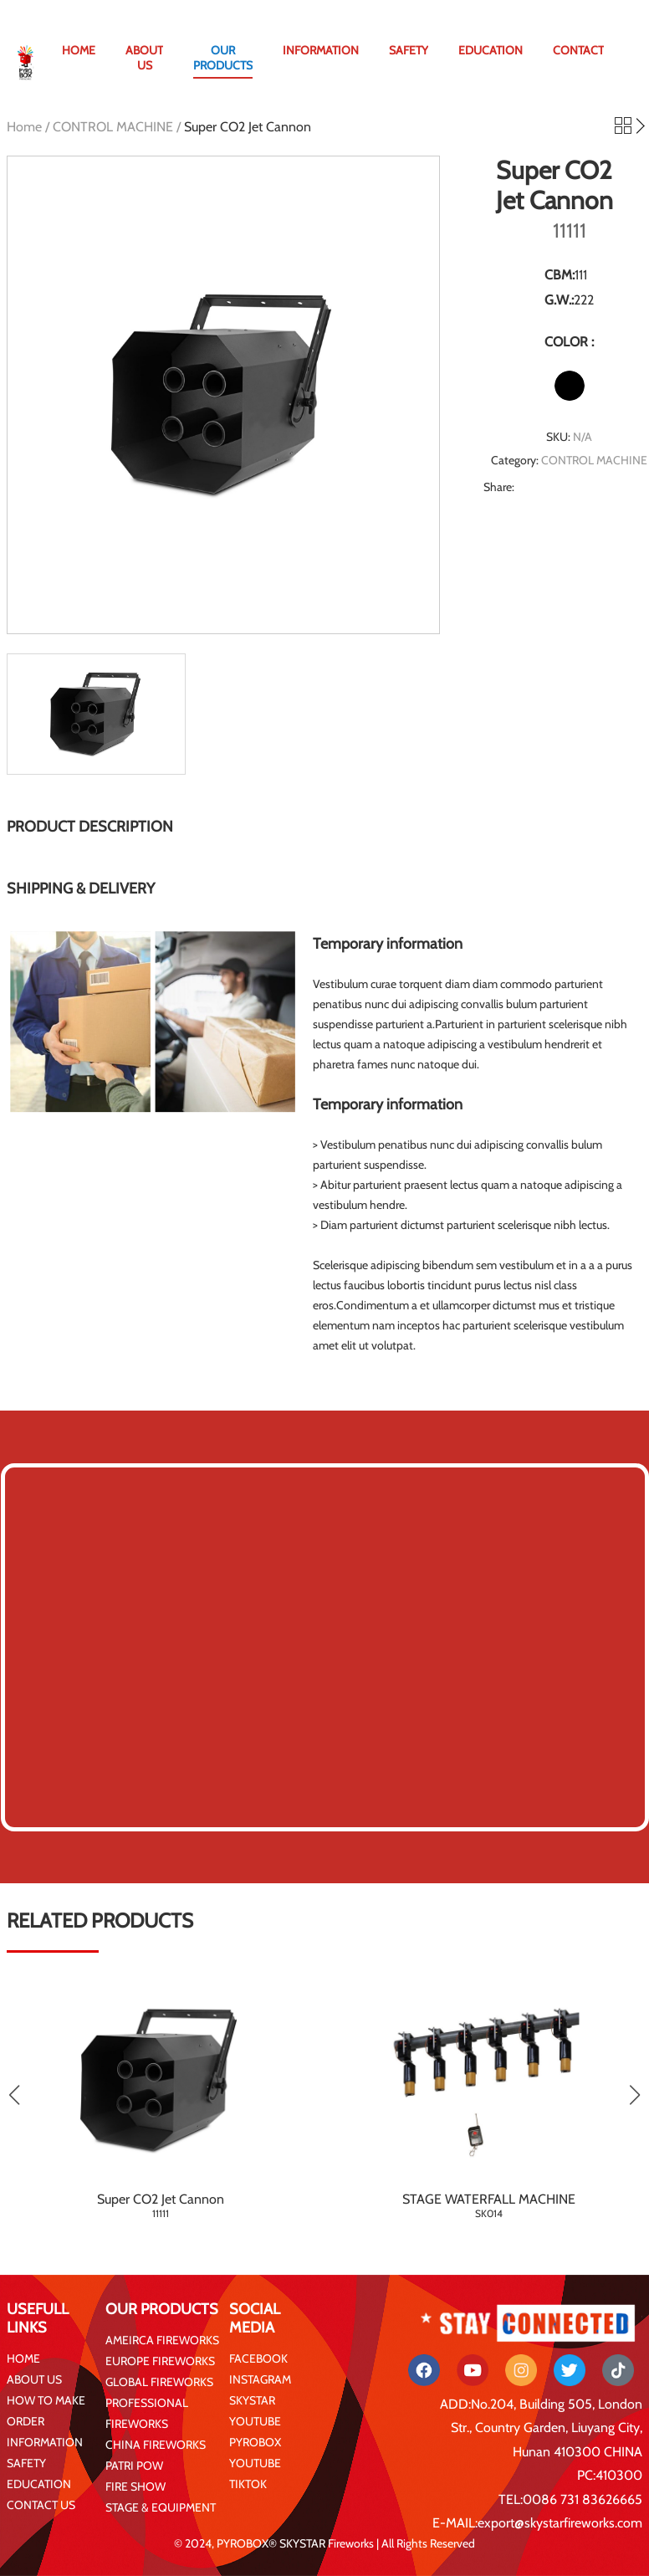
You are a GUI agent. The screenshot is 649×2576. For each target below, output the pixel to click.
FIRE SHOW (135, 2486)
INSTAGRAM (260, 2379)
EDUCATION (490, 50)
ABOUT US (144, 58)
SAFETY (408, 50)
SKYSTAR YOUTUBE (255, 2411)
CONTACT (578, 50)
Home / (30, 127)
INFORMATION (321, 50)
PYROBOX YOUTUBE (255, 2453)
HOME (78, 50)
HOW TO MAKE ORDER (46, 2411)
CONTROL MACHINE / (118, 127)
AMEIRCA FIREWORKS (162, 2340)
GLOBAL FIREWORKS (159, 2381)
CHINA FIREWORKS (155, 2444)
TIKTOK (248, 2483)
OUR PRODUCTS (223, 58)
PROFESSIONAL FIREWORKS (146, 2413)
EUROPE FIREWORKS (160, 2361)
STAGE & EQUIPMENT (160, 2507)
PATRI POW (134, 2465)
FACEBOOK (258, 2358)
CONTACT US (41, 2504)
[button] (634, 2095)
